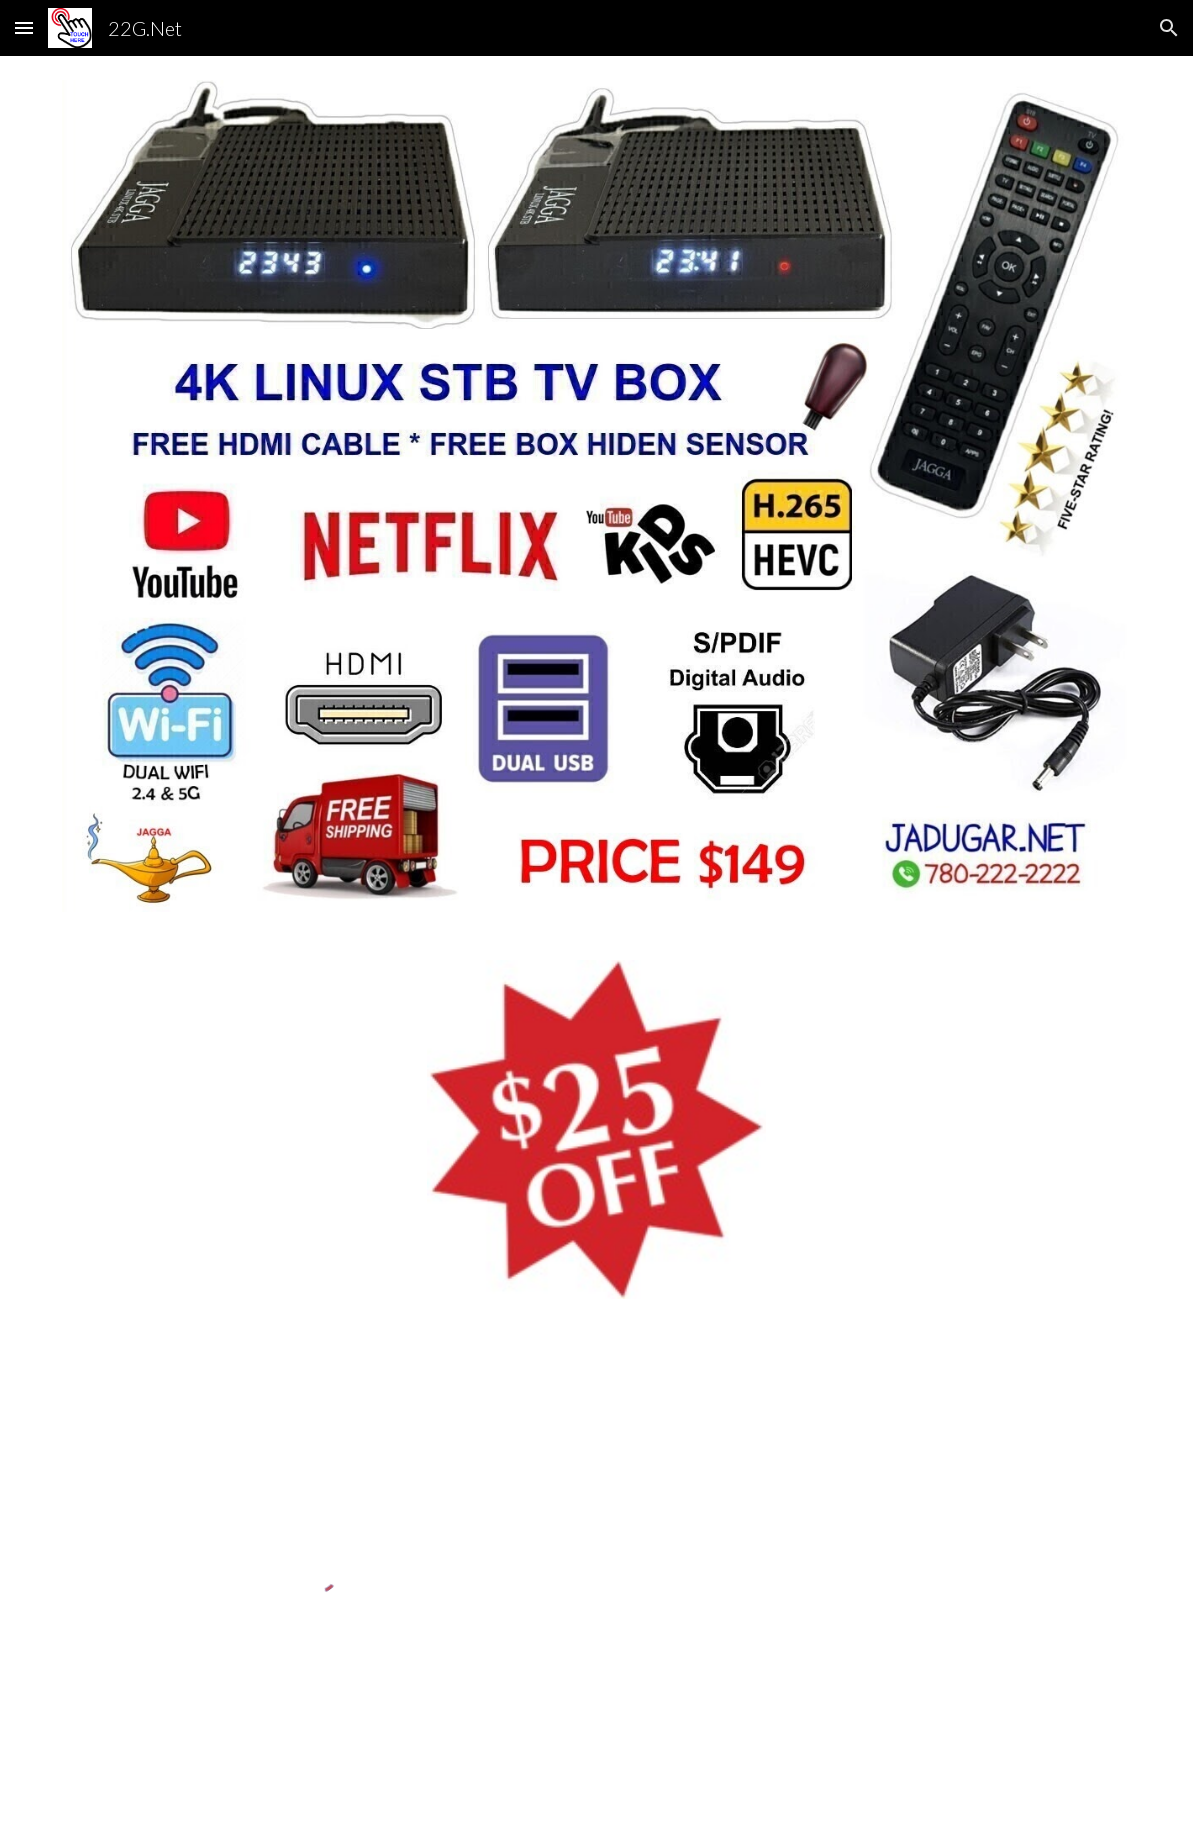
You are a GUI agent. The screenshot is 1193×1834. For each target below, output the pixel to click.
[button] (24, 27)
